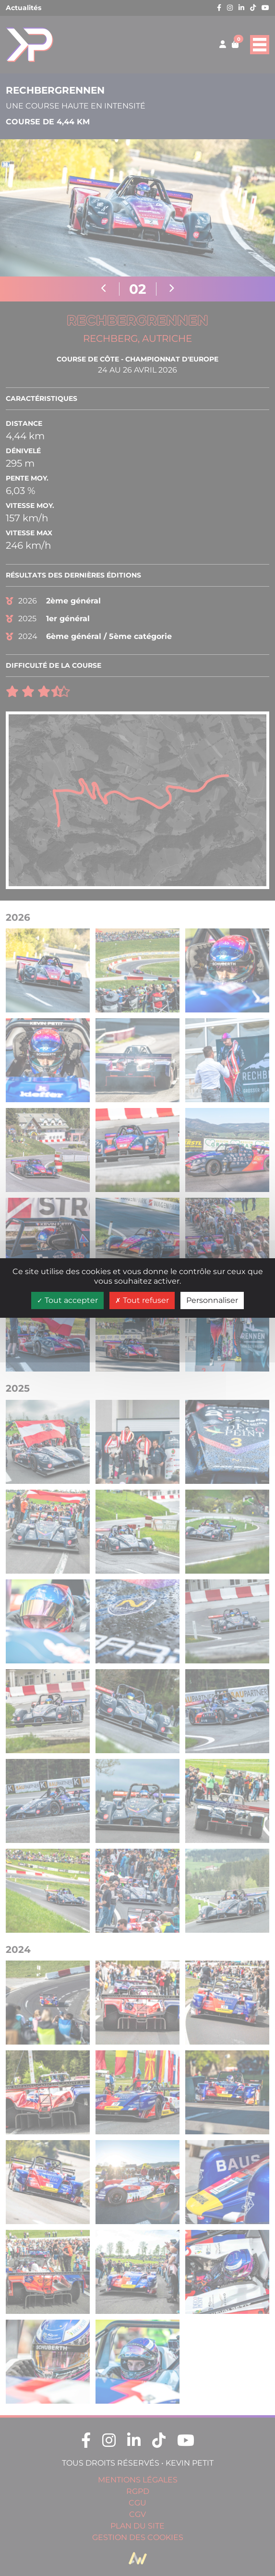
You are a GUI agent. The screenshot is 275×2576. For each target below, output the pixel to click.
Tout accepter (67, 1300)
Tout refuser (142, 1300)
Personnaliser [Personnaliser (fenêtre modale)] (212, 1300)
